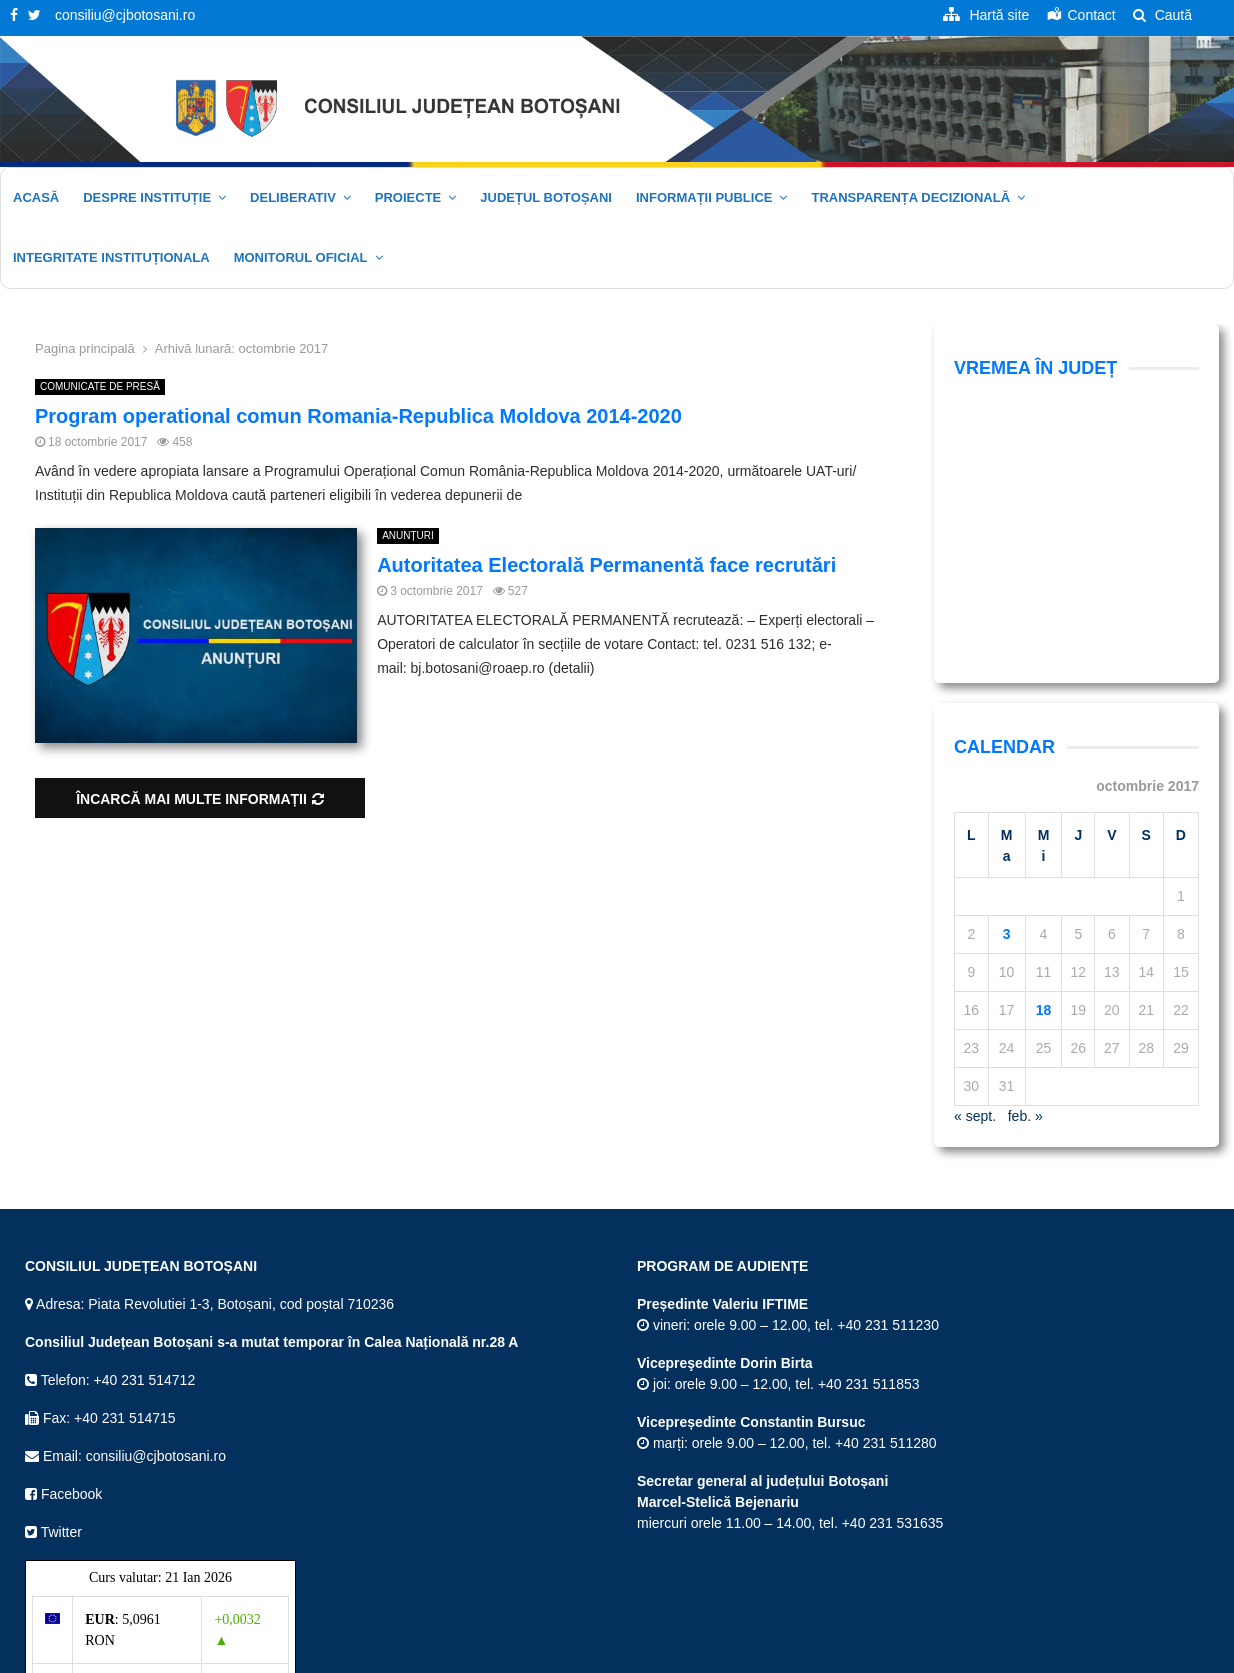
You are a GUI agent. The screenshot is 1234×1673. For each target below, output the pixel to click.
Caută (1162, 15)
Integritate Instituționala (111, 257)
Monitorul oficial (301, 257)
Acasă (36, 197)
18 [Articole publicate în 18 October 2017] (1044, 766)
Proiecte (408, 197)
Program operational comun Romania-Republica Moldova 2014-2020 (358, 416)
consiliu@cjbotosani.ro (125, 15)
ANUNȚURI (408, 535)
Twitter (53, 1288)
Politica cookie (1164, 1654)
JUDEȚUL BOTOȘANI (546, 197)
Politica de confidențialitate (1035, 1654)
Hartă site (800, 1654)
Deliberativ (293, 197)
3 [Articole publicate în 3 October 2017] (1007, 690)
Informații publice (704, 197)
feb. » (1025, 872)
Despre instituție (147, 197)
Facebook (63, 1250)
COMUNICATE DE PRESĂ (100, 386)
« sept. (975, 872)
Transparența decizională (910, 197)
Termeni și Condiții (895, 1654)
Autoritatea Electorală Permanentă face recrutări (606, 565)
